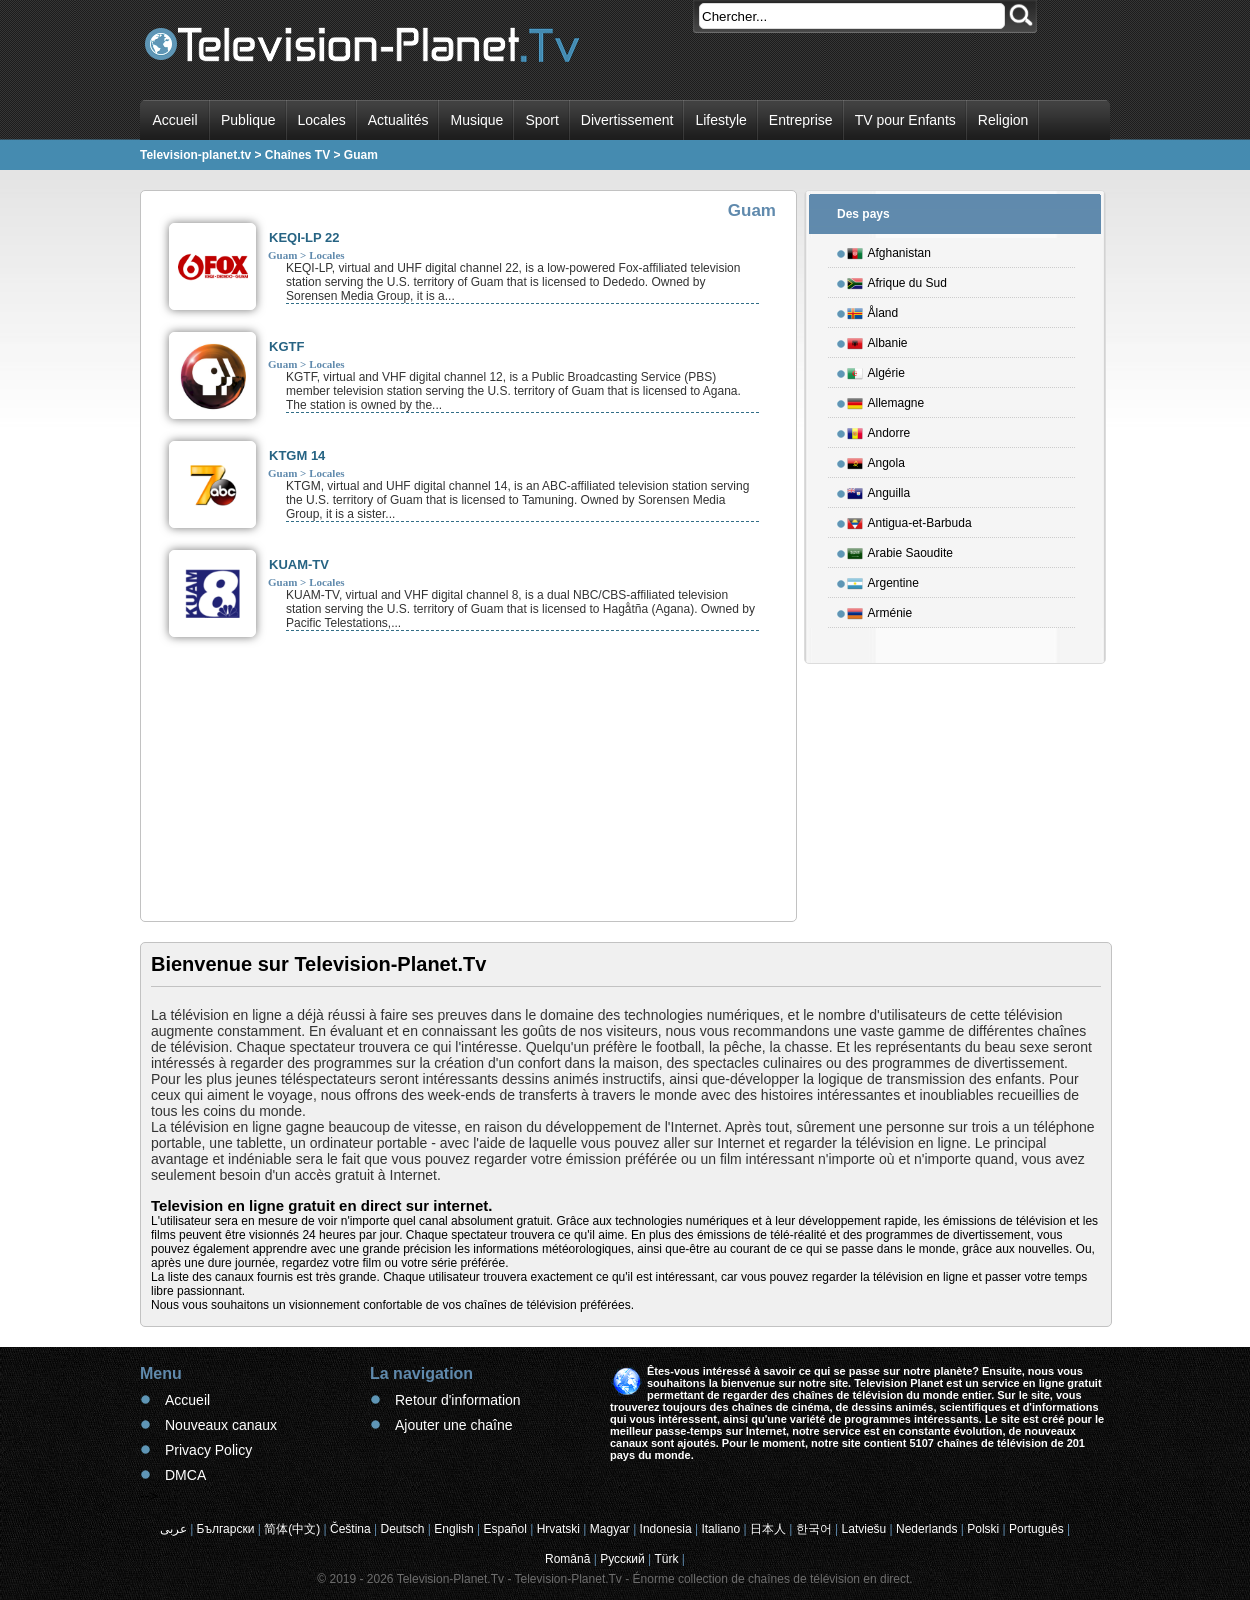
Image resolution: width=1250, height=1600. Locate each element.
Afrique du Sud (897, 280)
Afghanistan (889, 250)
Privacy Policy (208, 1450)
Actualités (398, 120)
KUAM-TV (299, 564)
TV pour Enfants (905, 120)
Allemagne (886, 400)
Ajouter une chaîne (454, 1425)
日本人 (768, 1529)
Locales (322, 120)
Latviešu (864, 1529)
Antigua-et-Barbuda (909, 520)
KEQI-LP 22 (304, 237)
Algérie (876, 370)
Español (504, 1529)
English (453, 1529)
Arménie (880, 610)
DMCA (185, 1475)
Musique (476, 120)
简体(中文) (292, 1529)
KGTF (286, 346)
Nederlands (926, 1529)
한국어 (814, 1529)
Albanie (877, 340)
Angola (876, 460)
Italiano (720, 1529)
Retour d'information (458, 1400)
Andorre (879, 430)
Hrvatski (558, 1529)
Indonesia (666, 1529)
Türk (667, 1559)
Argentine (883, 580)
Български (226, 1529)
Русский (622, 1559)
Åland (873, 310)
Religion (1003, 120)
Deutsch (402, 1529)
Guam (282, 255)
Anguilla (879, 490)
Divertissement (627, 120)
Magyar (610, 1529)
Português (1036, 1529)
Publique (248, 120)
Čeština (350, 1529)
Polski (983, 1529)
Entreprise (801, 120)
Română (567, 1559)
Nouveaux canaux (221, 1425)
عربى (173, 1529)
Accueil (174, 120)
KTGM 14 (297, 455)
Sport (541, 120)
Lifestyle (720, 120)
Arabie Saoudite (900, 550)
